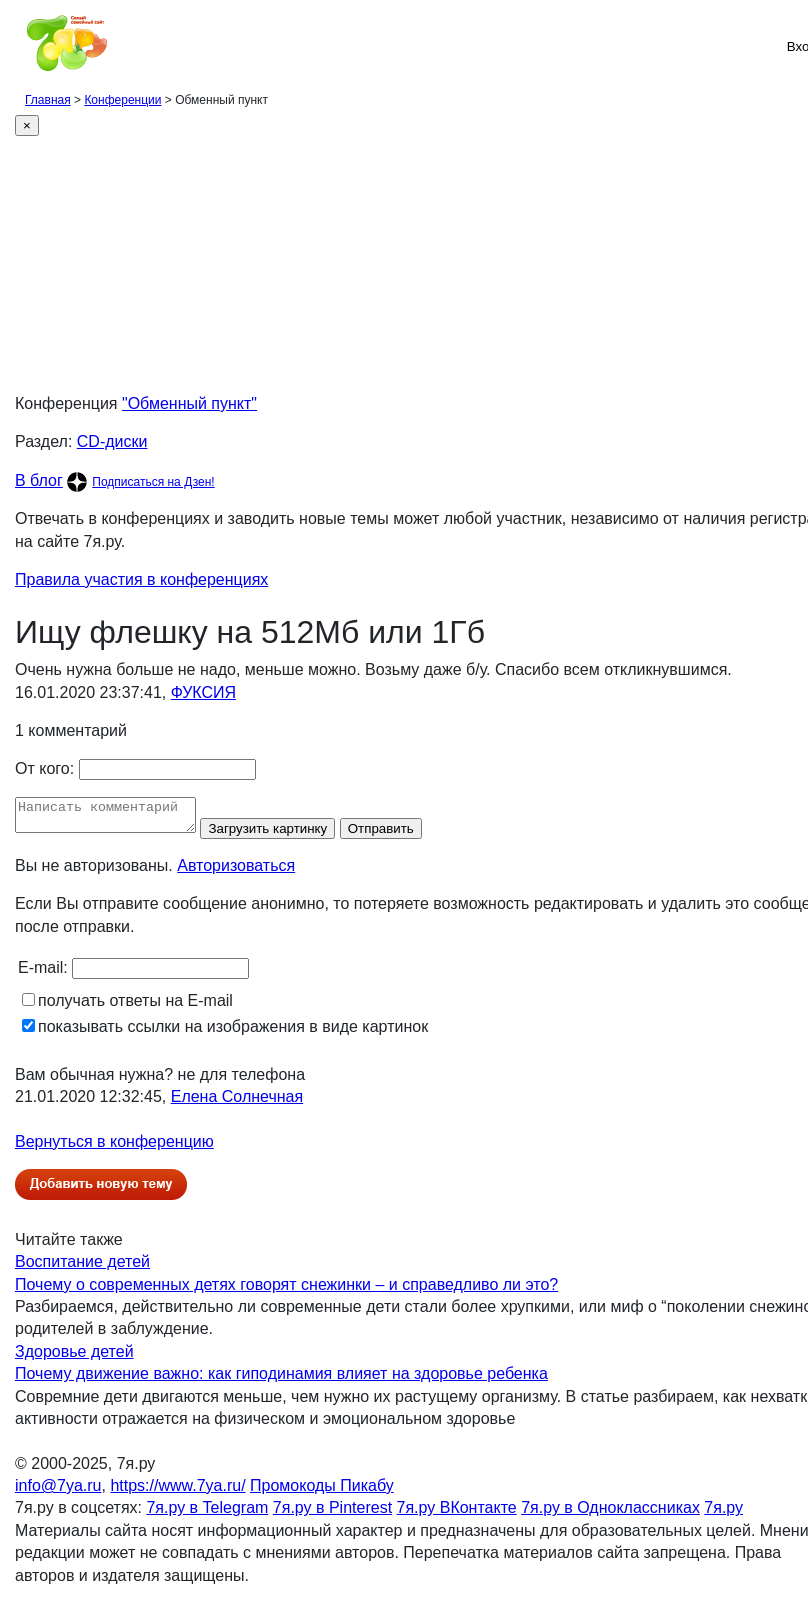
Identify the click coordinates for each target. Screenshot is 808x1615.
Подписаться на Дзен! (153, 482)
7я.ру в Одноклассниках (610, 1513)
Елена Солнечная (237, 1102)
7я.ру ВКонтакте (457, 1513)
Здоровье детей (74, 1357)
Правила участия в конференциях (141, 579)
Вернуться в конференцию (114, 1147)
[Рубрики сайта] (21, 46)
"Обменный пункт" (189, 403)
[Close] (27, 125)
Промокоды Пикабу (322, 1491)
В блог (39, 480)
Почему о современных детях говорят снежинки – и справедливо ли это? (286, 1290)
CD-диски (112, 441)
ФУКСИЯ (203, 692)
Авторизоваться (236, 871)
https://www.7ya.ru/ (177, 1491)
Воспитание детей (82, 1267)
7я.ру (723, 1513)
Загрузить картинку (287, 834)
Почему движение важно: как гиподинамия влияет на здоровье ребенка (281, 1379)
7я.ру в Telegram (207, 1513)
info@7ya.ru (58, 1491)
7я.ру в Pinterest (332, 1513)
